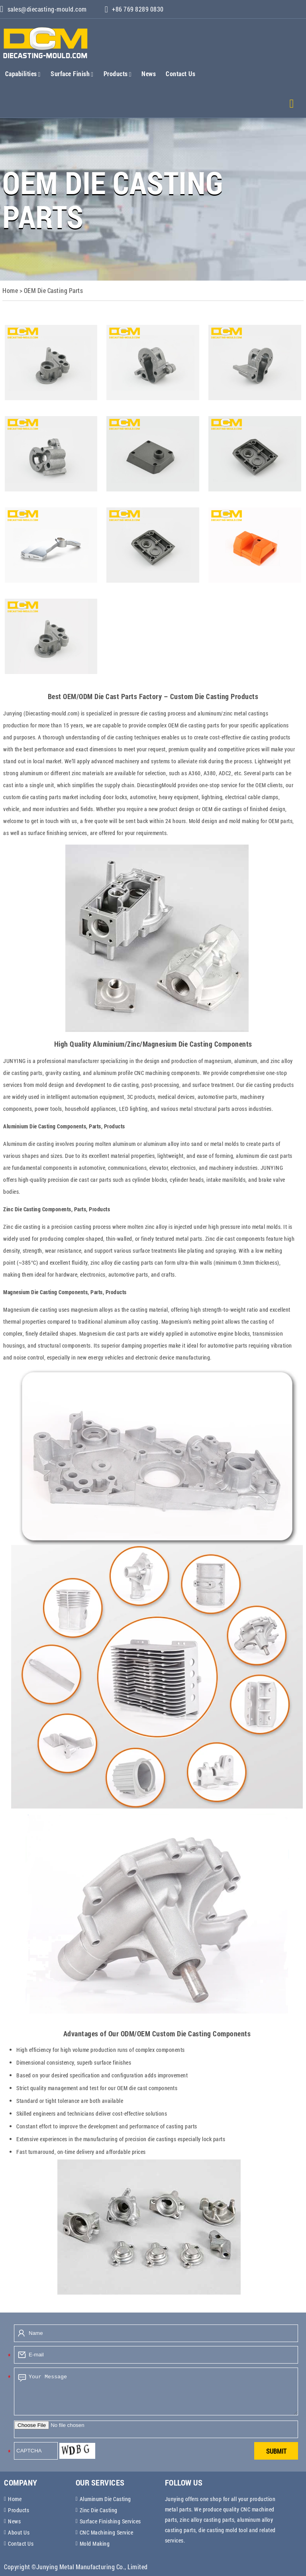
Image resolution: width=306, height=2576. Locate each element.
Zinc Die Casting (99, 2510)
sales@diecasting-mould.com (43, 9)
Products (117, 73)
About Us (18, 2532)
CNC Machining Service (106, 2532)
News (148, 73)
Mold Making (95, 2543)
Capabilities (23, 73)
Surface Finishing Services (110, 2521)
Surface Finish (72, 73)
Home (15, 2499)
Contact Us (180, 73)
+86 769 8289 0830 (137, 9)
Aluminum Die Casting (105, 2499)
